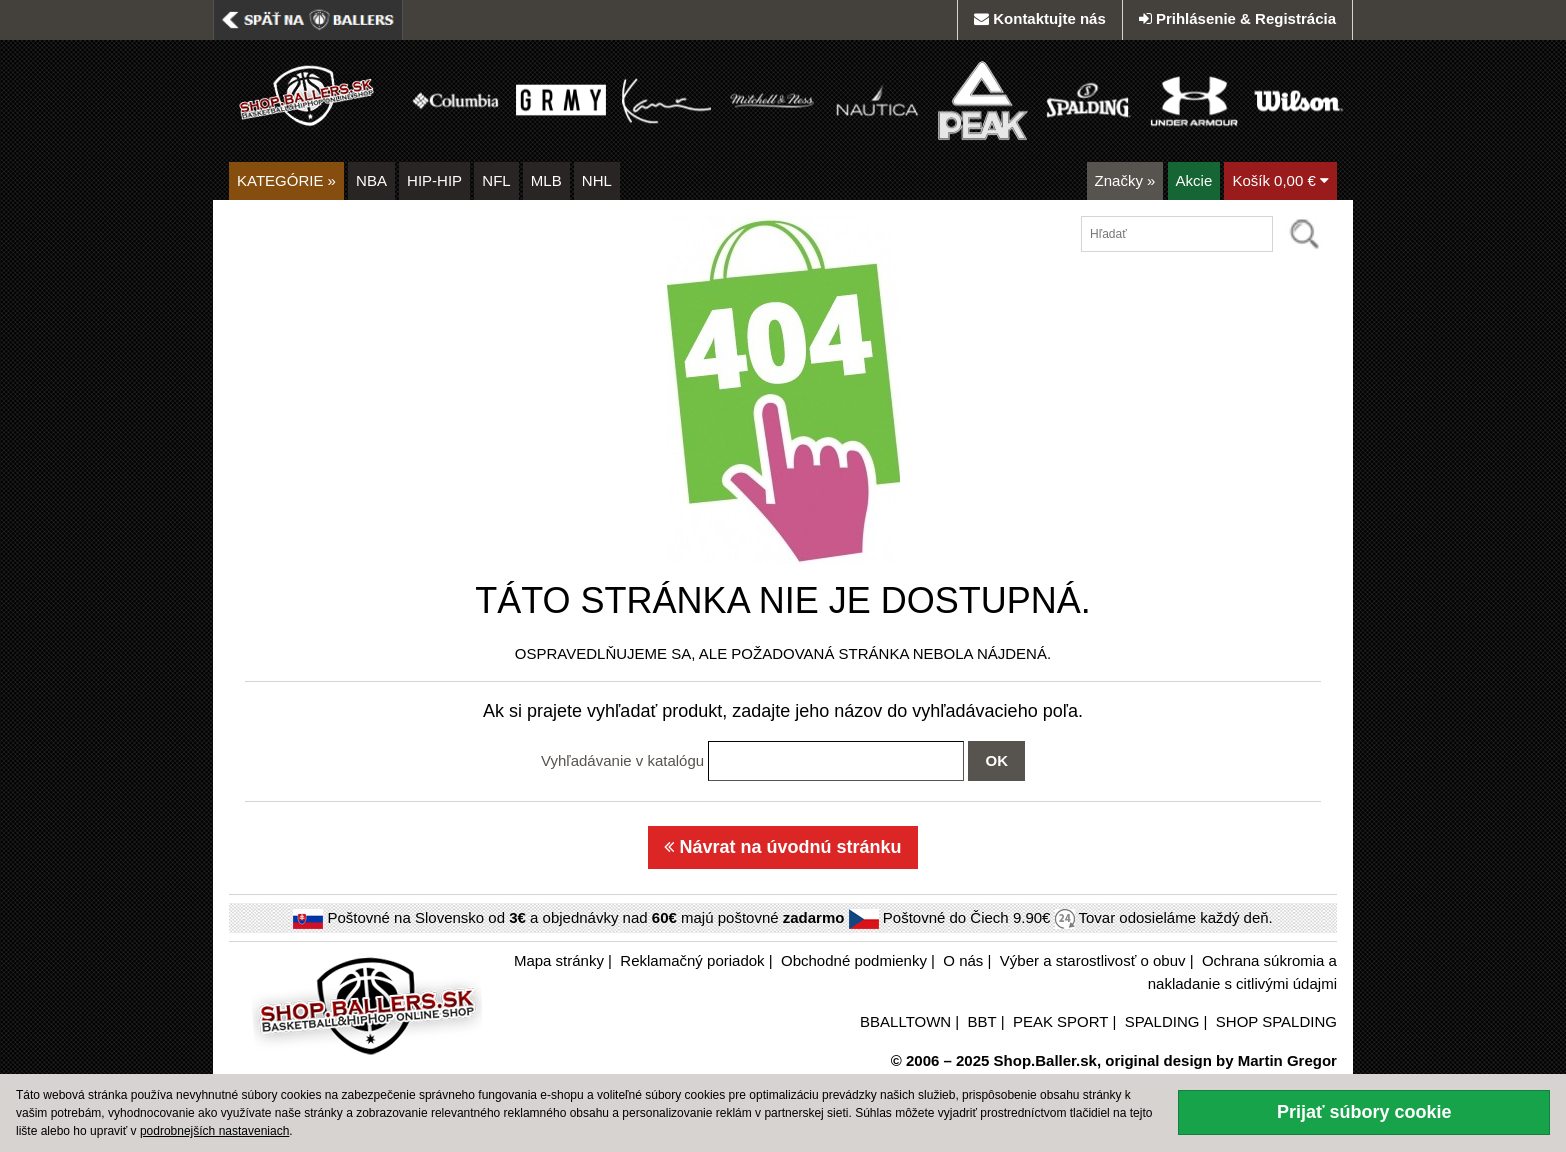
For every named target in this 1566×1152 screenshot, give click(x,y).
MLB (546, 180)
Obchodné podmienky (854, 960)
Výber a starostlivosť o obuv (1093, 960)
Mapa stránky (559, 960)
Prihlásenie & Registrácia (1237, 18)
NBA (371, 180)
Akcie (1194, 180)
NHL (597, 180)
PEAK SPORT (1060, 1021)
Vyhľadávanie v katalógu (622, 760)
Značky (1125, 180)
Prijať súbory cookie (1364, 1112)
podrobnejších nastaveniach (214, 1131)
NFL (496, 180)
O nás (963, 960)
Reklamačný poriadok (692, 960)
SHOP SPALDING (1276, 1021)
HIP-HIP (434, 180)
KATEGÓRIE (286, 180)
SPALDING (1162, 1021)
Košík (1280, 180)
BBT (982, 1021)
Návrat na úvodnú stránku (782, 847)
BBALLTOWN (905, 1021)
